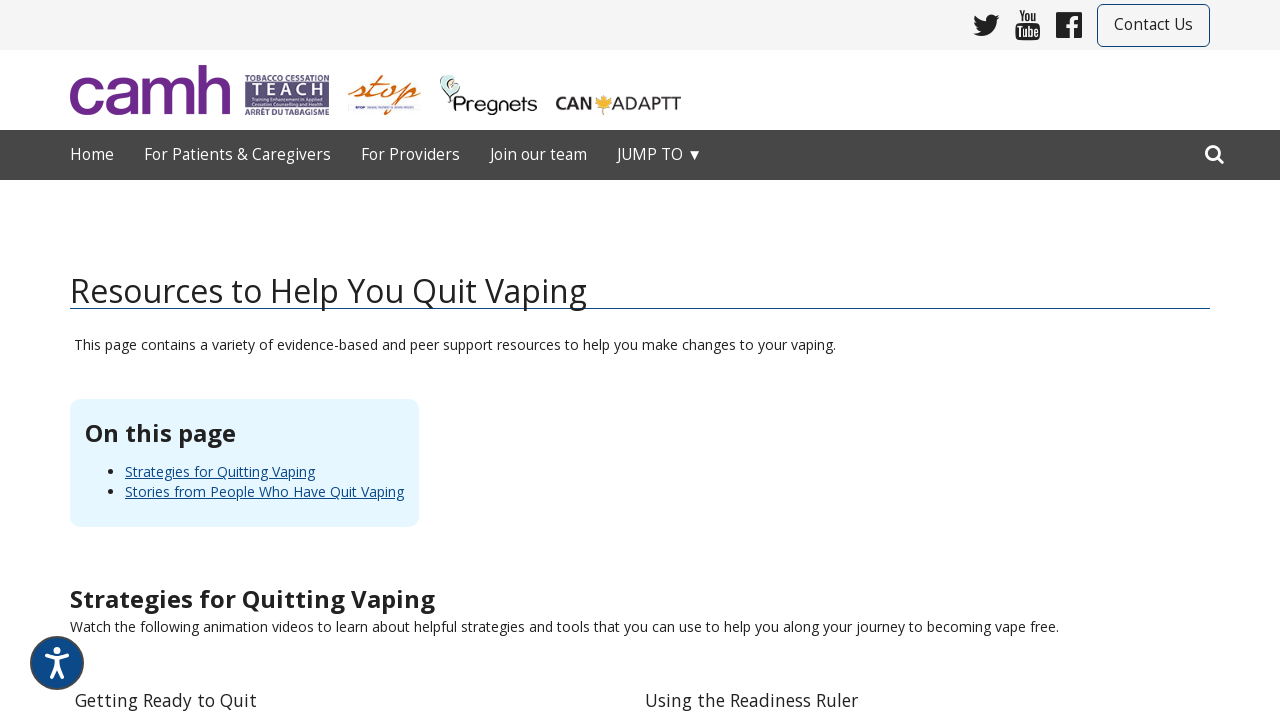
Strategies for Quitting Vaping (220, 471)
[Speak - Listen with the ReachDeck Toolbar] (57, 663)
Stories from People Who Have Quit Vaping (264, 491)
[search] (1214, 150)
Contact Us (1153, 24)
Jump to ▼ (659, 154)
